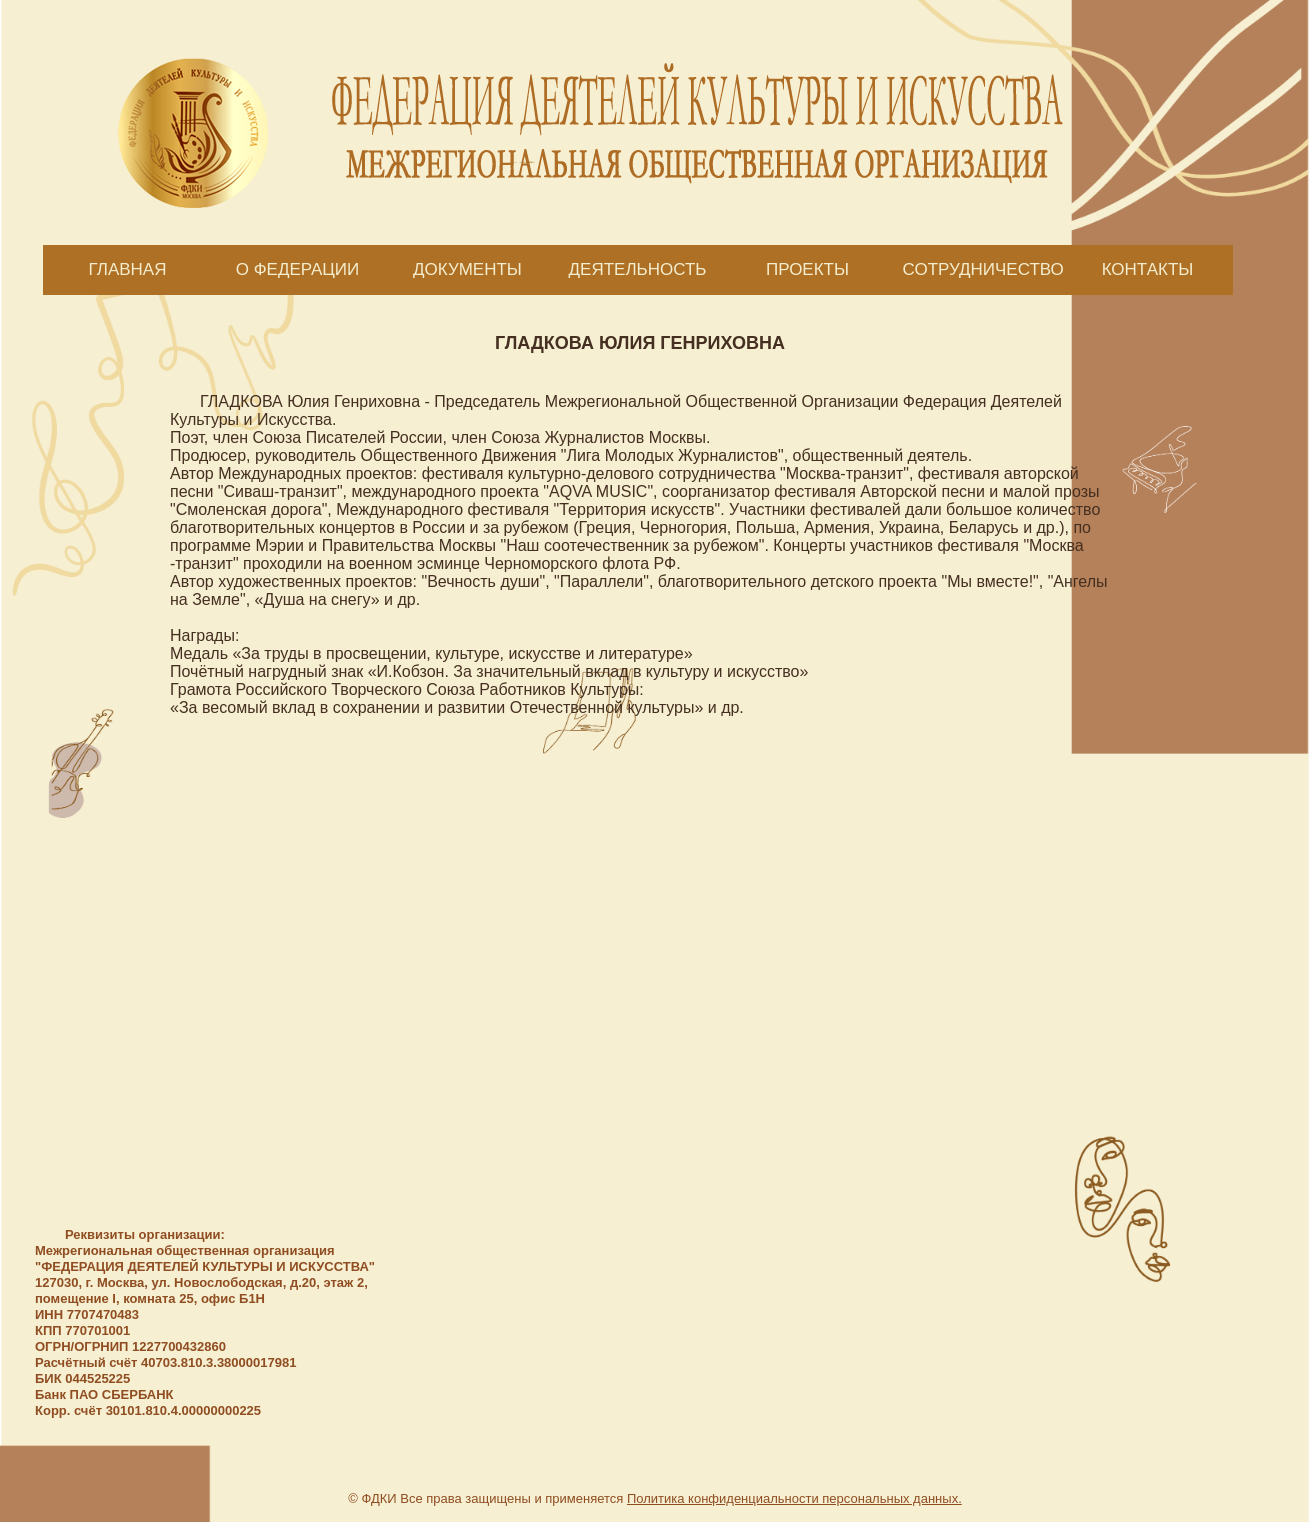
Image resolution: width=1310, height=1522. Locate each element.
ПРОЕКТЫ (807, 269)
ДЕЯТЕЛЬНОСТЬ (638, 269)
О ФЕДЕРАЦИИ (298, 269)
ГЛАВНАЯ (128, 269)
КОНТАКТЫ (1148, 269)
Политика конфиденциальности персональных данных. (794, 1498)
